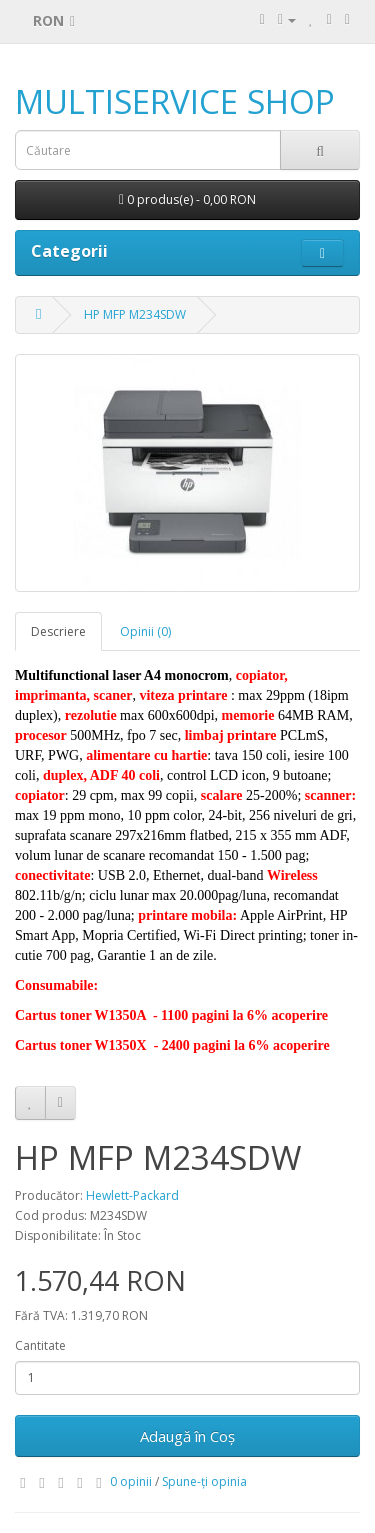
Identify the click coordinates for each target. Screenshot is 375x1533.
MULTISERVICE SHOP (175, 101)
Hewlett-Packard (132, 1195)
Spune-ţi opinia (204, 1481)
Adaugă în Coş (187, 1436)
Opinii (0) (145, 631)
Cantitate (40, 1345)
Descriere (58, 631)
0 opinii (131, 1481)
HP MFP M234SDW (135, 314)
